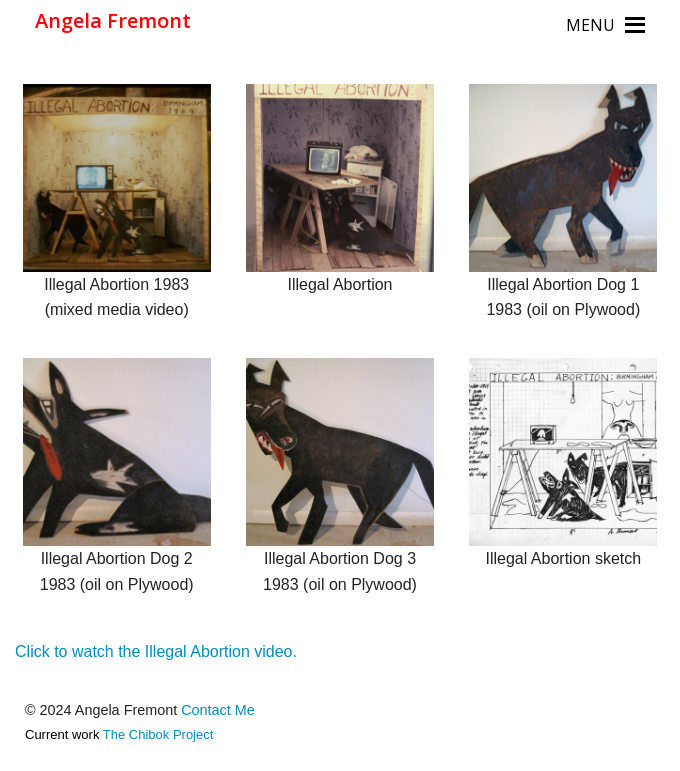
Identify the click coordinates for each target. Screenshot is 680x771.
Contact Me (218, 710)
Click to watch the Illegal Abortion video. (156, 651)
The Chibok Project (158, 734)
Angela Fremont (113, 20)
